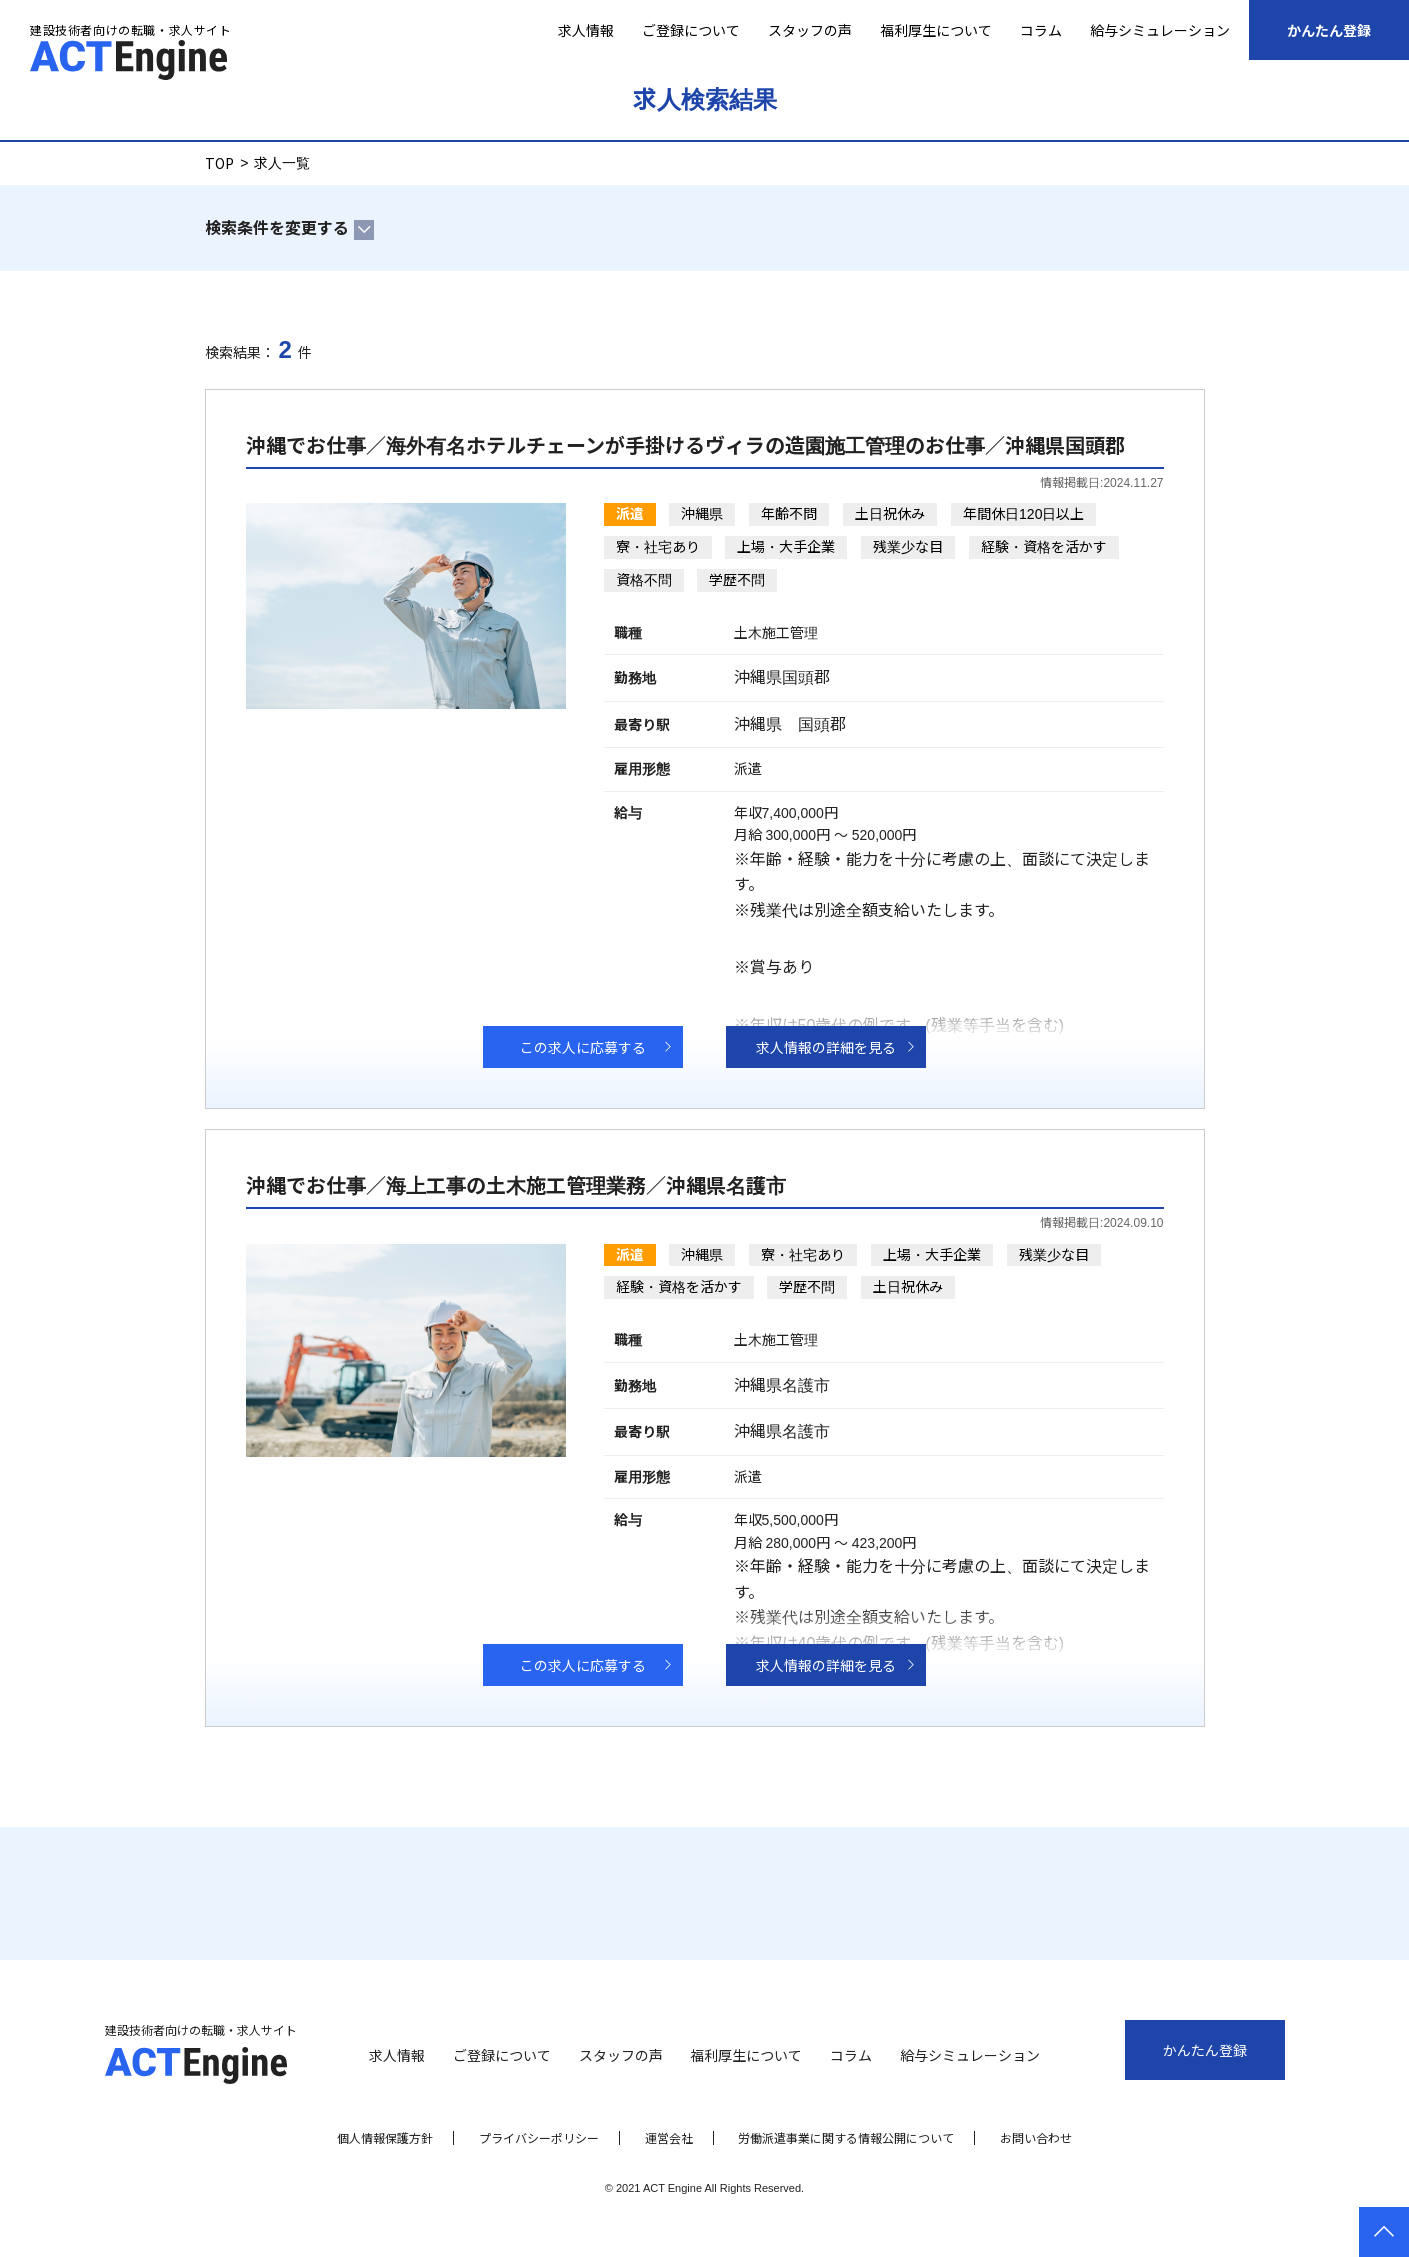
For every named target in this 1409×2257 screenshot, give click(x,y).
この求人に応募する (583, 1047)
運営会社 (669, 2137)
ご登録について (691, 30)
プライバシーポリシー (539, 2137)
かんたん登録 (1329, 30)
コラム (1041, 30)
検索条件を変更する (277, 227)
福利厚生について (936, 30)
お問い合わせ (1036, 2137)
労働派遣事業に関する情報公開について (846, 2137)
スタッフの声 (810, 30)
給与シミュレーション (1160, 30)
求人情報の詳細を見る (826, 1047)
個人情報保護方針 (385, 2137)
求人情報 (586, 30)
